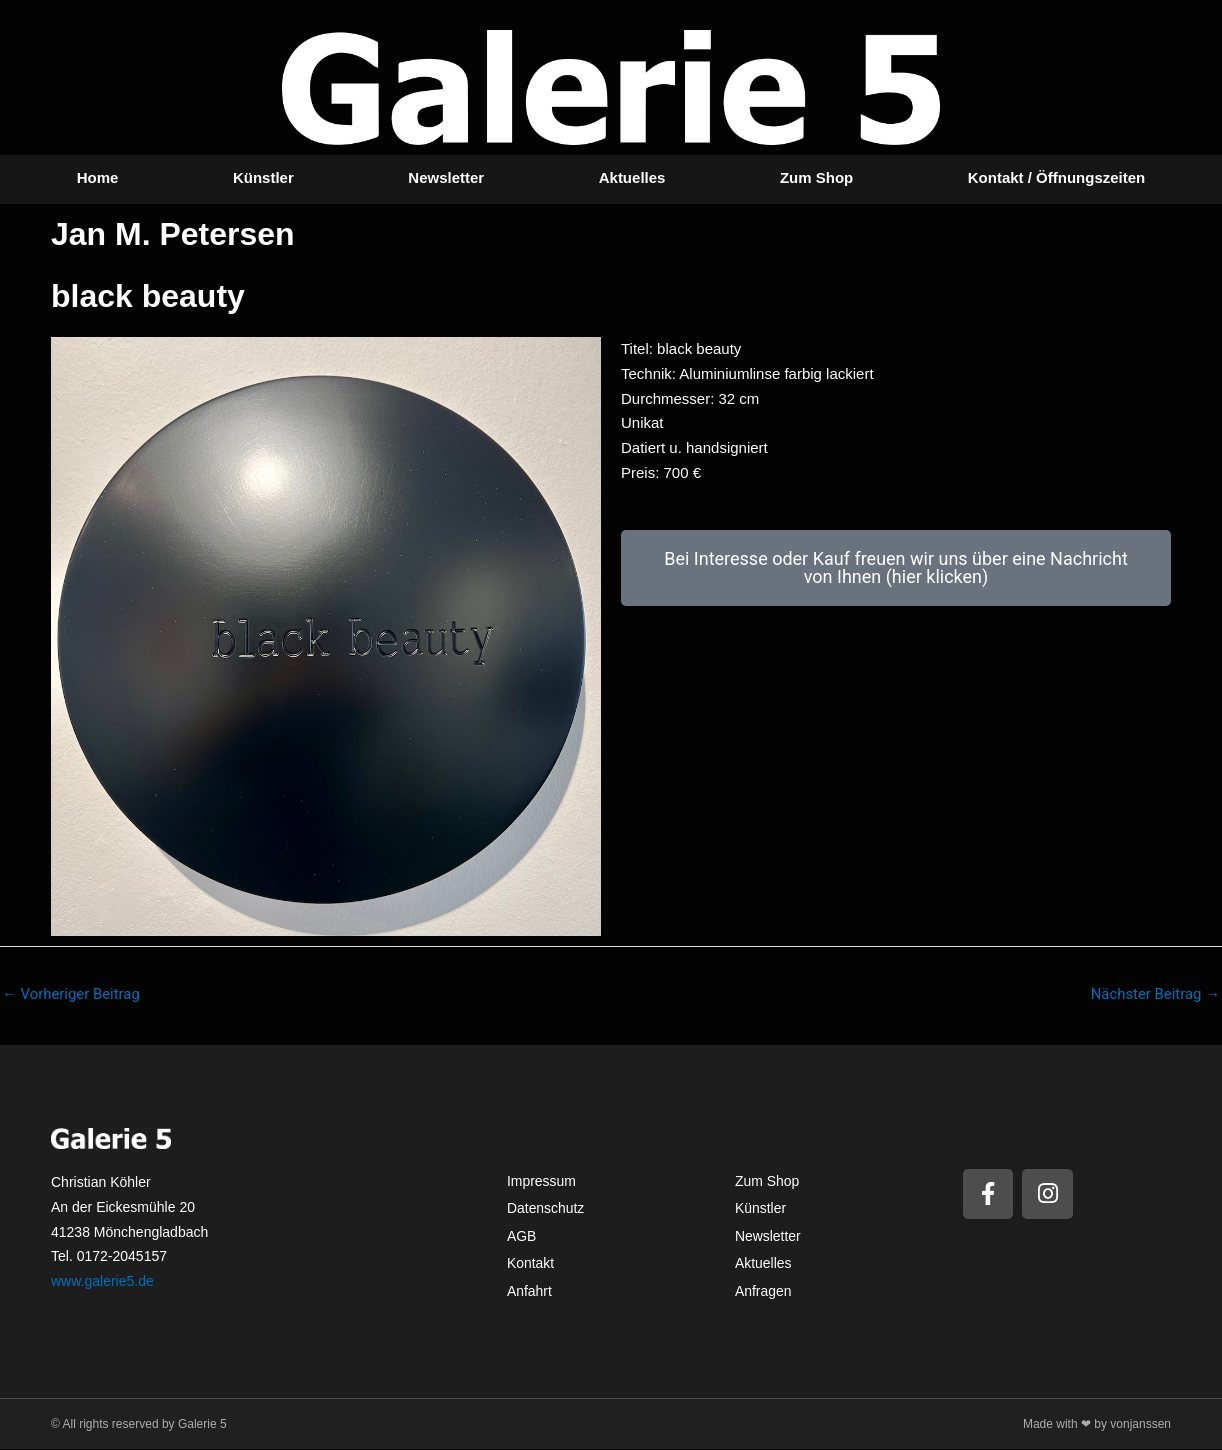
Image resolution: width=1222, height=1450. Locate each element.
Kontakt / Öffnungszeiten (1057, 177)
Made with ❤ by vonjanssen (1097, 1424)
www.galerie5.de (102, 1281)
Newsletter (446, 177)
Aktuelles (632, 177)
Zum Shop (816, 177)
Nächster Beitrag (1155, 994)
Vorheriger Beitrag (71, 994)
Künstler (263, 177)
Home (98, 177)
